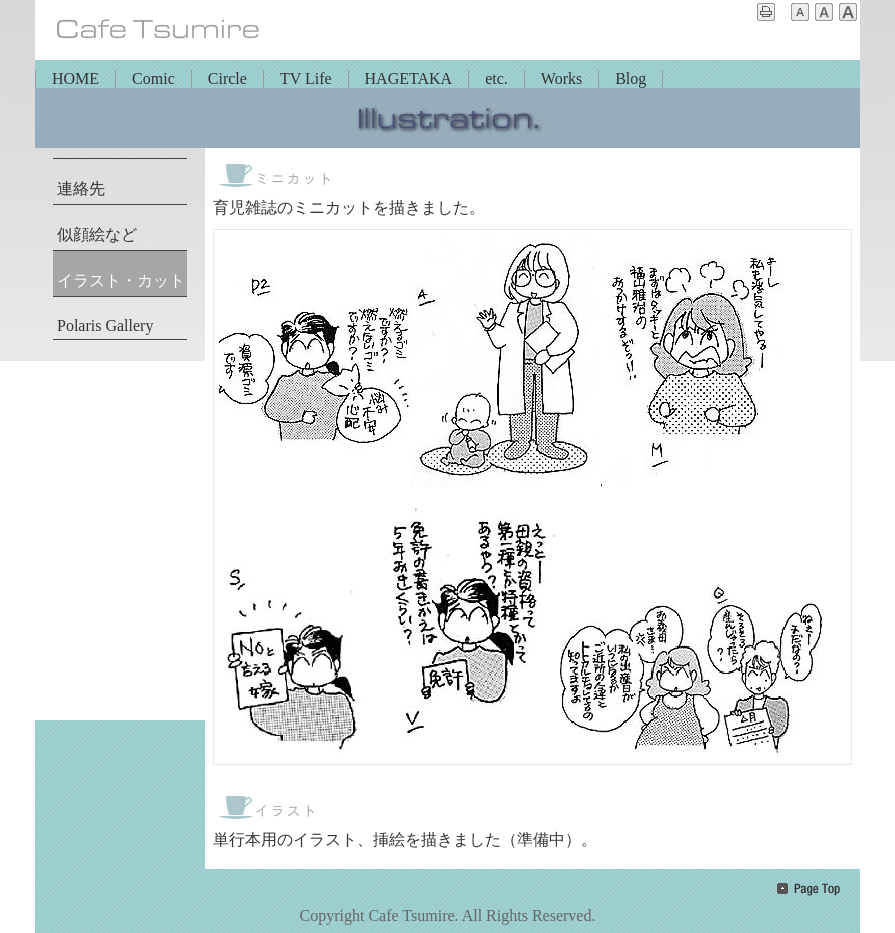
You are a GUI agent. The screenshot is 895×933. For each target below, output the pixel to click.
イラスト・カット (121, 280)
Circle (227, 78)
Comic (153, 78)
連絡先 (81, 188)
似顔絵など (97, 234)
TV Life (306, 78)
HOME (75, 78)
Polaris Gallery (105, 325)
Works (561, 78)
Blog (630, 78)
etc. (496, 78)
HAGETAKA (409, 78)
